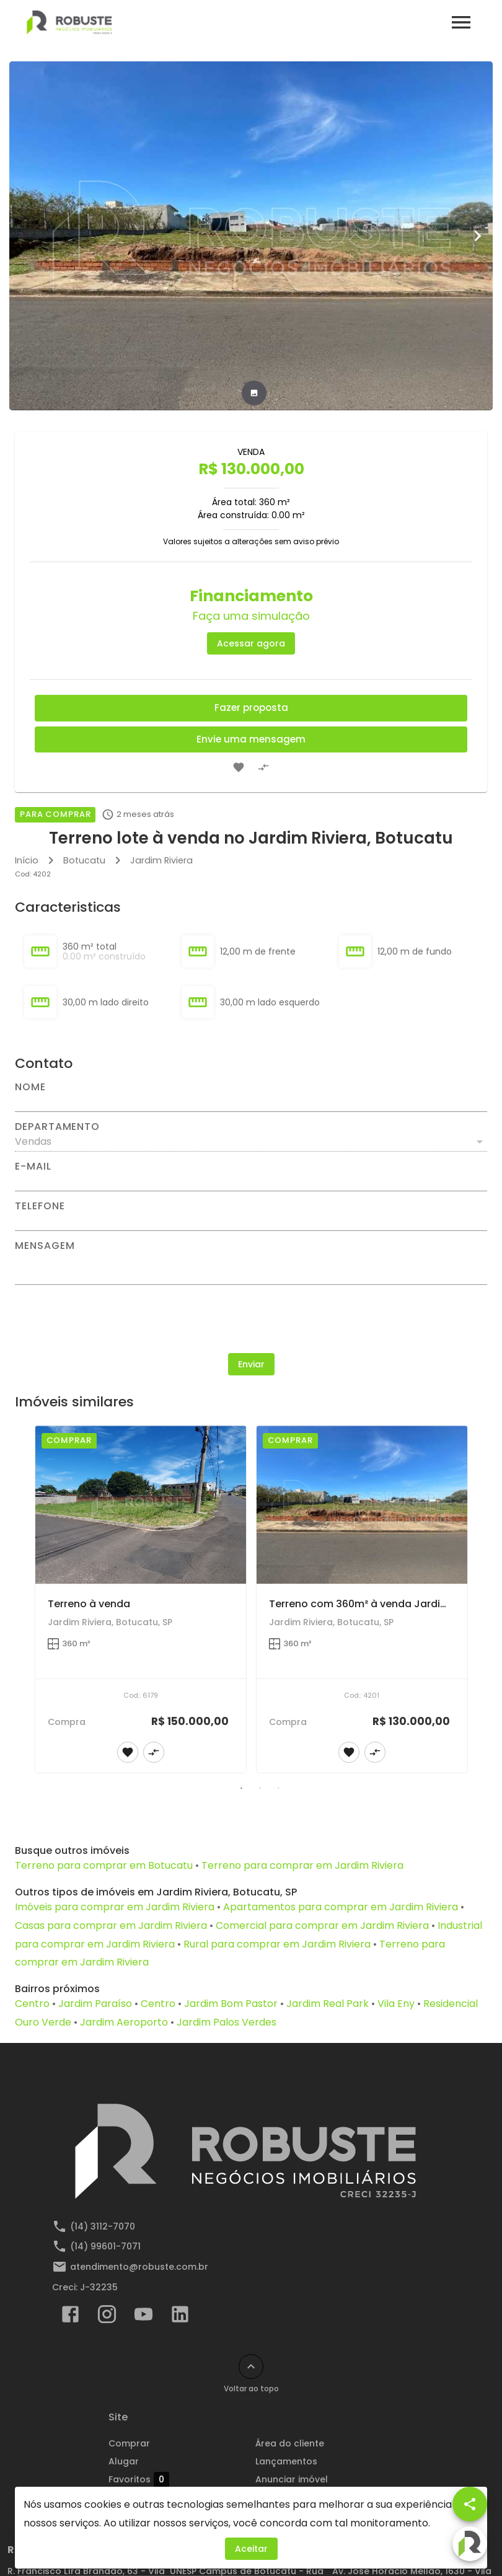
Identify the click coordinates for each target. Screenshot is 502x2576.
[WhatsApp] (32, 2543)
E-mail (33, 1166)
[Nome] (251, 1102)
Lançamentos (286, 2461)
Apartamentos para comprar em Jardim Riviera (340, 1907)
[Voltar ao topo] (251, 2366)
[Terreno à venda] (140, 1505)
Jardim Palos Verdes (226, 2022)
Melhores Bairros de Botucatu (322, 2497)
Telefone (39, 1206)
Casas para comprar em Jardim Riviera (111, 1925)
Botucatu (84, 860)
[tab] (254, 393)
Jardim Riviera (161, 860)
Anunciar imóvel (291, 2479)
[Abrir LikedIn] (180, 2317)
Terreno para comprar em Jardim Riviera (302, 1865)
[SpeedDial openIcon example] (469, 2504)
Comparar (141, 2497)
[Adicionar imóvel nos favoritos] (239, 767)
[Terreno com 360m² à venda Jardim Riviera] (362, 1505)
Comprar (129, 2443)
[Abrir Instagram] (107, 2317)
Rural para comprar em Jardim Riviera (277, 1944)
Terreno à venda (89, 1604)
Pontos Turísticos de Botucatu (324, 2515)
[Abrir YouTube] (143, 2317)
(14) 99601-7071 (105, 2246)
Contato (127, 2515)
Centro (32, 2003)
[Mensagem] (251, 1268)
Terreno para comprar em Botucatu (104, 1865)
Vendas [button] (33, 1141)
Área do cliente (289, 2443)
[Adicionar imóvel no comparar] (263, 767)
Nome (30, 1087)
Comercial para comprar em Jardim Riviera (322, 1925)
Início (26, 860)
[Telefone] (251, 1221)
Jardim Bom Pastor (231, 2003)
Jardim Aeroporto (124, 2022)
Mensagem (44, 1246)
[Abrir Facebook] (70, 2317)
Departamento (57, 1127)
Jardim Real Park (327, 2003)
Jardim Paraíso (95, 2003)
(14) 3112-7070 (102, 2226)
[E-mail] (251, 1181)
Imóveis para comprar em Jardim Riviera (114, 1907)
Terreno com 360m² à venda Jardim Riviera (377, 1604)
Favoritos (138, 2479)
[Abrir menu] (461, 22)
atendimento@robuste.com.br (139, 2267)
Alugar (123, 2461)
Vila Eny (396, 2003)
